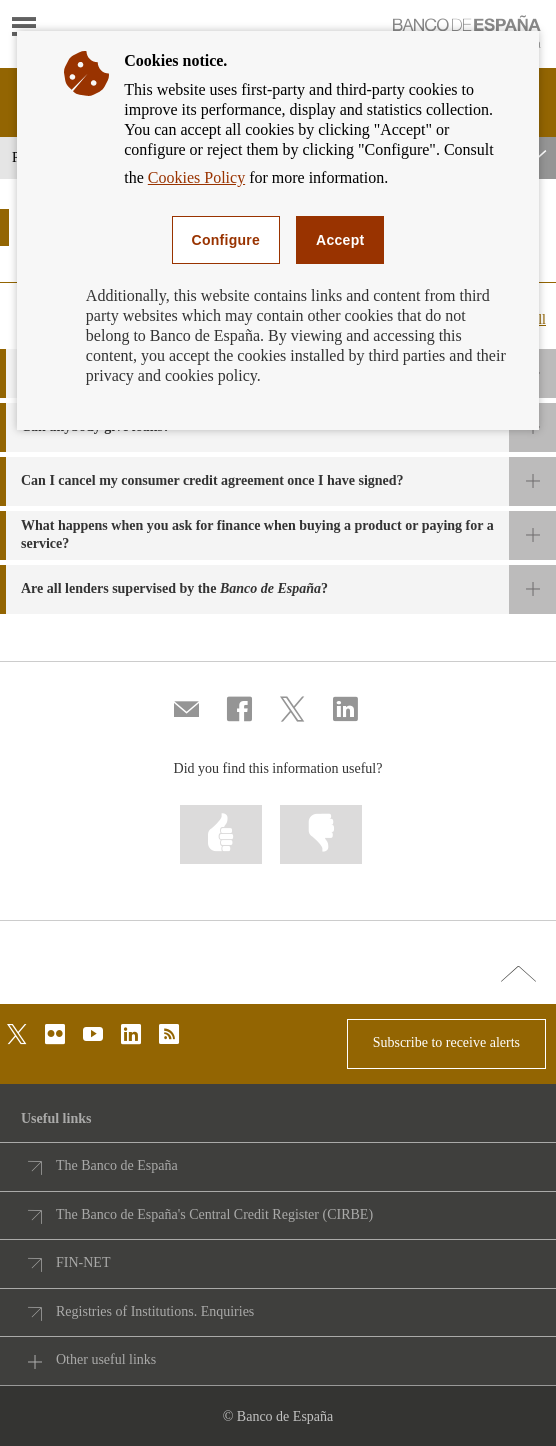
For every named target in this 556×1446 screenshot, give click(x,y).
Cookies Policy (196, 177)
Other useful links (106, 1359)
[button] (278, 481)
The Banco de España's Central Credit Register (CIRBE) (214, 1214)
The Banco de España (117, 1165)
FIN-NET (83, 1262)
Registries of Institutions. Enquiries (155, 1311)
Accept (340, 240)
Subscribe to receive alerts (446, 1042)
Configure (226, 240)
